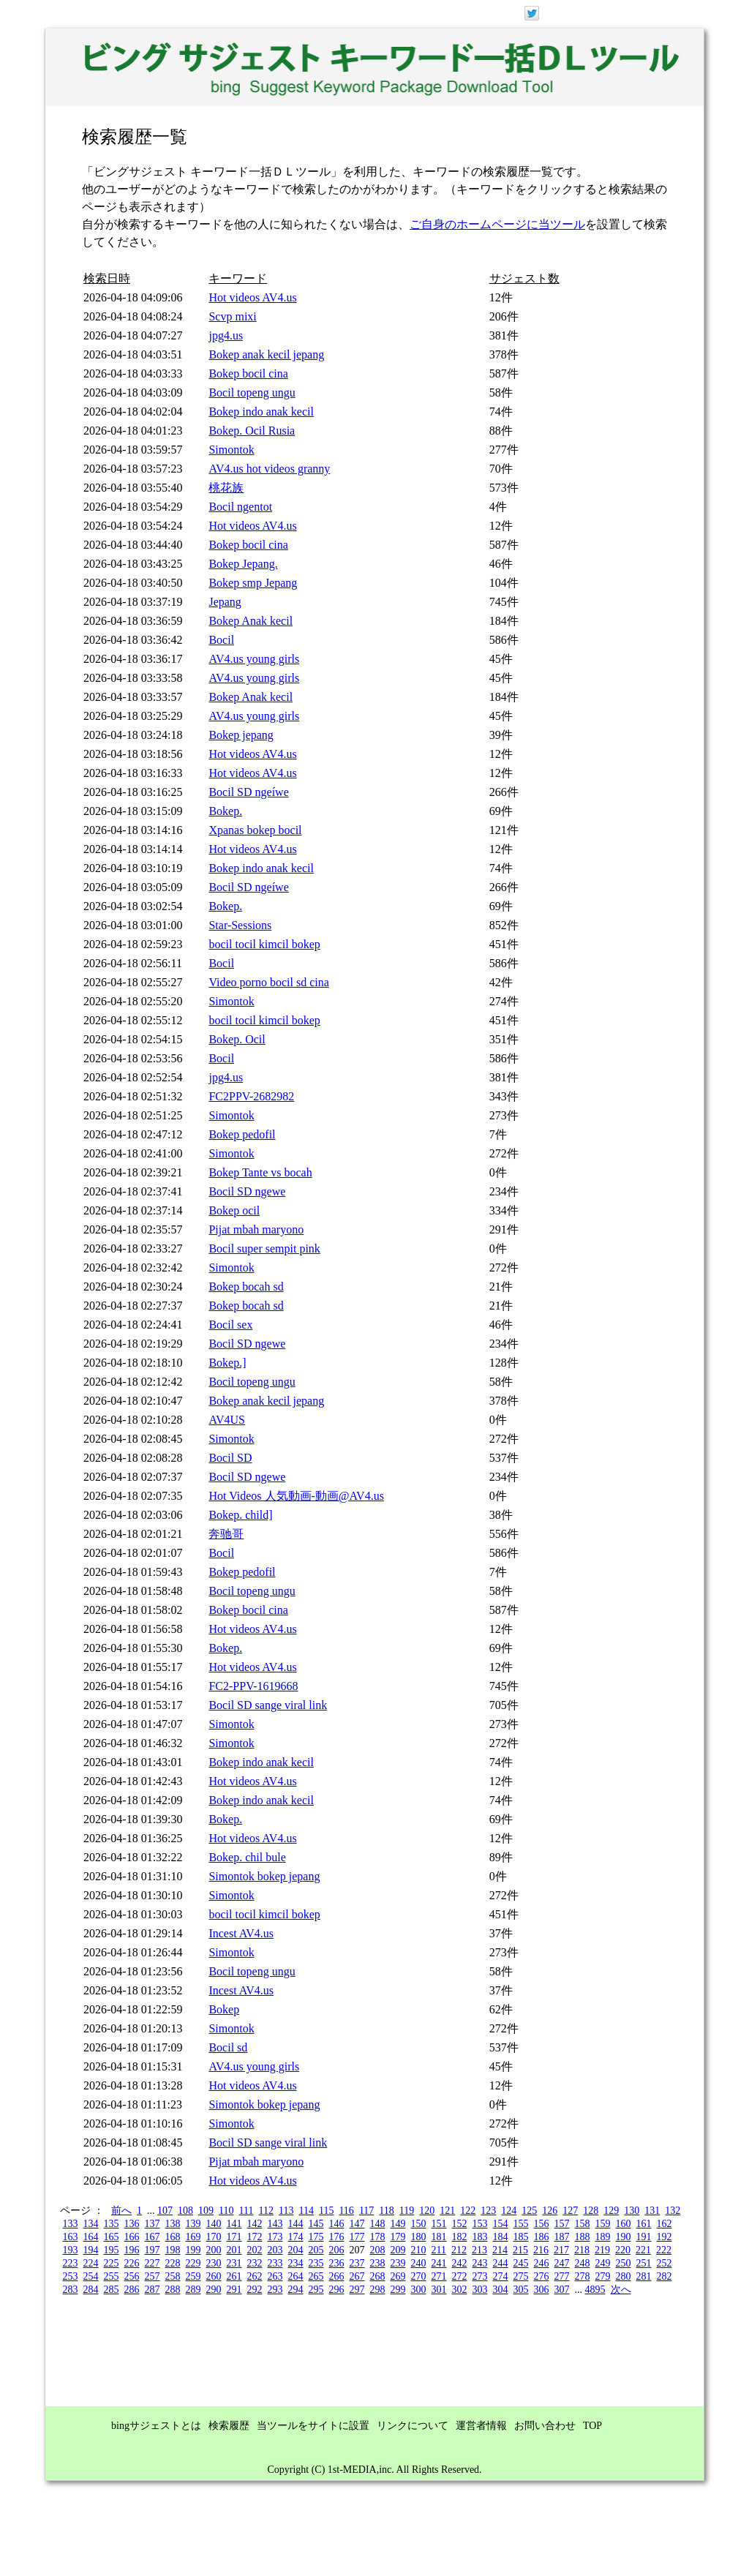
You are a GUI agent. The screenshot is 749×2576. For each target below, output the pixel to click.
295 (316, 2289)
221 (643, 2250)
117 (366, 2210)
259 (193, 2276)
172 (255, 2236)
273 (480, 2276)
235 (316, 2263)
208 (377, 2250)
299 (398, 2289)
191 (644, 2236)
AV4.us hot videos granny (269, 468)
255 (111, 2276)
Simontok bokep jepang (264, 1876)
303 (480, 2289)
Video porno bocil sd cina (268, 982)
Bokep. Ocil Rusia (251, 430)
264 (296, 2276)
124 (508, 2210)
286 (132, 2289)
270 (418, 2276)
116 (346, 2210)
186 (541, 2236)
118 (386, 2210)
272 (459, 2276)
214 (500, 2250)
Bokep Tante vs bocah (260, 1172)
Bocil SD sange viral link (267, 1705)
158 (582, 2223)
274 (500, 2276)
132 (672, 2210)
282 (664, 2276)
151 (439, 2223)
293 (275, 2289)
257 (152, 2276)
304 (500, 2289)
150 (418, 2223)
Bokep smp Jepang (252, 583)
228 (173, 2263)
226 (132, 2263)
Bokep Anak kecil (250, 621)
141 (234, 2223)
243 (480, 2263)
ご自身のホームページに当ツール (497, 224)
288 (173, 2289)
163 (70, 2236)
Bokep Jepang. (242, 563)
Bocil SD (230, 1458)
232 (255, 2263)
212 (459, 2250)
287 (152, 2289)
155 (521, 2223)
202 (255, 2250)
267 (357, 2276)
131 (652, 2210)
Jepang (224, 602)
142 (255, 2223)
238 (377, 2263)
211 (439, 2250)
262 (255, 2276)
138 (173, 2223)
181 (439, 2236)
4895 (595, 2289)
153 (480, 2223)
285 (111, 2289)
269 (398, 2276)
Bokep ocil (234, 1210)
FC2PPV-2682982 (251, 1096)
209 (398, 2250)
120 (426, 2210)
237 (357, 2263)
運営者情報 (481, 2425)
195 (111, 2250)
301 (439, 2289)
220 (623, 2250)
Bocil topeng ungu (251, 392)
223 (70, 2263)
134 (91, 2223)
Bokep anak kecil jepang (266, 354)
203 (275, 2250)
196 (132, 2250)
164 (91, 2236)
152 (459, 2223)
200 (214, 2250)
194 (91, 2250)
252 (664, 2263)
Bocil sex (230, 1324)
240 (418, 2263)
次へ (621, 2289)
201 (234, 2250)
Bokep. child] (240, 1515)
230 (214, 2263)
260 (214, 2276)
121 (447, 2210)
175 (316, 2236)
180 (418, 2236)
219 (602, 2250)
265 (316, 2276)
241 (439, 2263)
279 (603, 2276)
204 (296, 2250)
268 (377, 2276)
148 (377, 2223)
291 (234, 2289)
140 (214, 2223)
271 (439, 2276)
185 (521, 2236)
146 (337, 2223)
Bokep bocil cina (247, 373)
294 (296, 2289)
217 (561, 2250)
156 (541, 2223)
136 (132, 2223)
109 (206, 2210)
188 (582, 2236)
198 (173, 2250)
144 (296, 2223)
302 (459, 2289)
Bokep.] (227, 1362)
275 (521, 2276)
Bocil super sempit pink (264, 1248)
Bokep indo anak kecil (261, 411)
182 (459, 2236)
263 (275, 2276)
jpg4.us (225, 335)
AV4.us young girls (253, 659)
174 (296, 2236)
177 (357, 2236)
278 (582, 2276)
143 (275, 2223)
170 (214, 2236)
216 (541, 2250)
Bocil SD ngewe (246, 1191)
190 (623, 2236)
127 (570, 2210)
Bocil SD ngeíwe (248, 792)
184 (500, 2236)
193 (70, 2250)
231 (234, 2263)
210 (418, 2250)
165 (111, 2236)
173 (275, 2236)
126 (549, 2210)
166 (132, 2236)
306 (541, 2289)
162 (664, 2223)
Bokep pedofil (241, 1134)
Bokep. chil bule (246, 1857)
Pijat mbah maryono (256, 1229)
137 (152, 2223)
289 (193, 2289)
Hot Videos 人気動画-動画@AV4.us (295, 1496)
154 (500, 2223)
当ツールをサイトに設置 (313, 2425)
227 (152, 2263)
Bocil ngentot (240, 506)
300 (418, 2289)
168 (173, 2236)
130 (631, 2210)
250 (623, 2263)
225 (111, 2263)
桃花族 (226, 487)
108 (185, 2210)
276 (541, 2276)
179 (398, 2236)
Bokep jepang (240, 735)
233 (275, 2263)
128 (590, 2210)
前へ (121, 2210)
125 (529, 2210)
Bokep (223, 2009)
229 (193, 2263)
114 (305, 2210)
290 (214, 2289)
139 (193, 2223)
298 (377, 2289)
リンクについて (412, 2425)
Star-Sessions (239, 925)
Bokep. (225, 811)
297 (357, 2289)
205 (316, 2250)
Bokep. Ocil (236, 1039)
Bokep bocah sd (245, 1286)
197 (152, 2250)
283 (70, 2289)
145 (316, 2223)
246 (541, 2263)
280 (623, 2276)
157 (562, 2223)
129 (611, 2210)
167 (152, 2236)
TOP (592, 2425)
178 (377, 2236)
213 (479, 2250)
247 (562, 2263)
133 (70, 2223)
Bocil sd (227, 2047)
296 (337, 2289)
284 (91, 2289)
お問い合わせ (545, 2425)
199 (193, 2250)
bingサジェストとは (156, 2425)
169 (193, 2236)
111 (245, 2210)
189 (603, 2236)
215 (520, 2250)
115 (326, 2210)
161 (644, 2223)
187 (562, 2236)
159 (603, 2223)
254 (91, 2276)
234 (296, 2263)
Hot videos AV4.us (252, 297)
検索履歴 (228, 2425)
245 (521, 2263)
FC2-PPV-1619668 (253, 1686)
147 (357, 2223)
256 (132, 2276)
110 (226, 2210)
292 (255, 2289)
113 (286, 2210)
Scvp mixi (232, 316)
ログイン (628, 12)
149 (398, 2223)
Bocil (221, 640)
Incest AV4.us (241, 1933)
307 (562, 2289)
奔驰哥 (226, 1534)
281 (644, 2276)
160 (623, 2223)
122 (467, 2210)
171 (234, 2236)
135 (111, 2223)
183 (480, 2236)
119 (406, 2210)
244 (500, 2263)
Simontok (231, 449)
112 (265, 2210)
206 (337, 2250)
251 (644, 2263)
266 (337, 2276)
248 (582, 2263)
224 (91, 2263)
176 (337, 2236)
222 (663, 2250)
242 (459, 2263)
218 (582, 2250)
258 (173, 2276)
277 (562, 2276)
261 (234, 2276)
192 (664, 2236)
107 (165, 2210)
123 (488, 2210)
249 (603, 2263)
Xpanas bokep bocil (254, 830)
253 (70, 2276)
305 (521, 2289)
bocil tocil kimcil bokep (264, 944)
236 (337, 2263)
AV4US (226, 1419)
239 (398, 2263)
